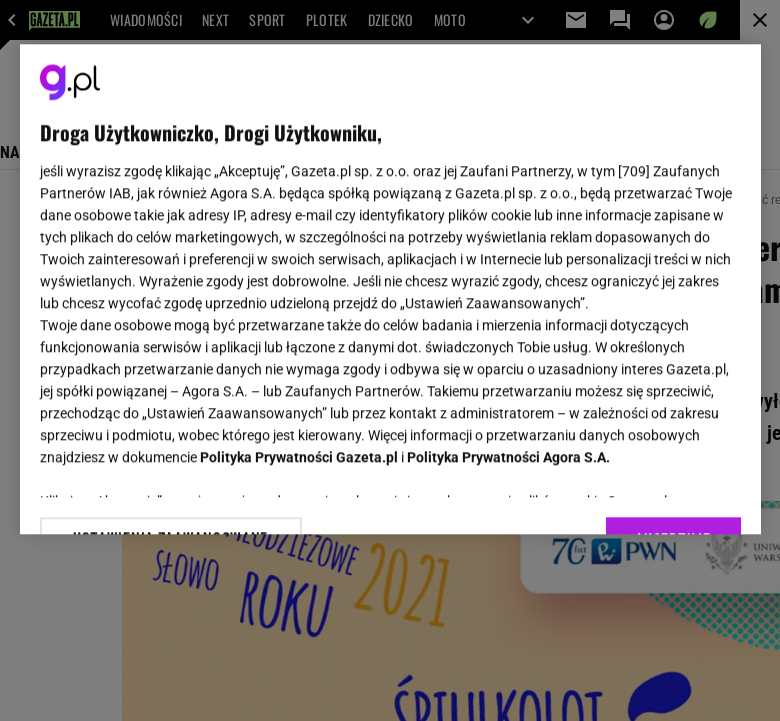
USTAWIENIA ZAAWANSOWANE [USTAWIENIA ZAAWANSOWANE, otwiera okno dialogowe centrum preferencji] (170, 494)
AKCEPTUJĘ (672, 495)
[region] (390, 289)
